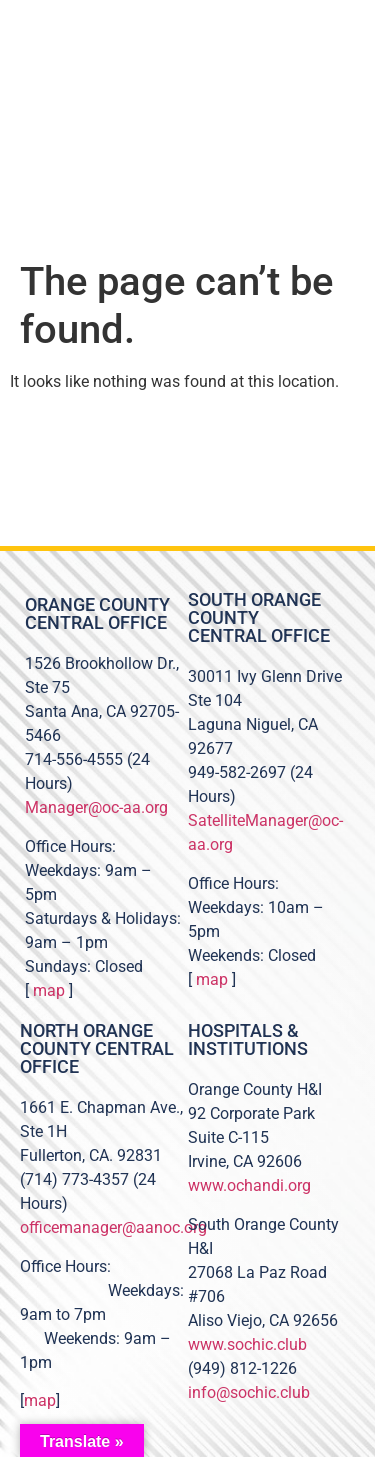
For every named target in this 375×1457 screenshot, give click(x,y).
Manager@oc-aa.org (96, 807)
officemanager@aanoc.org (113, 1227)
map (49, 990)
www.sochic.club (247, 1344)
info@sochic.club (249, 1392)
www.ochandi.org (249, 1185)
